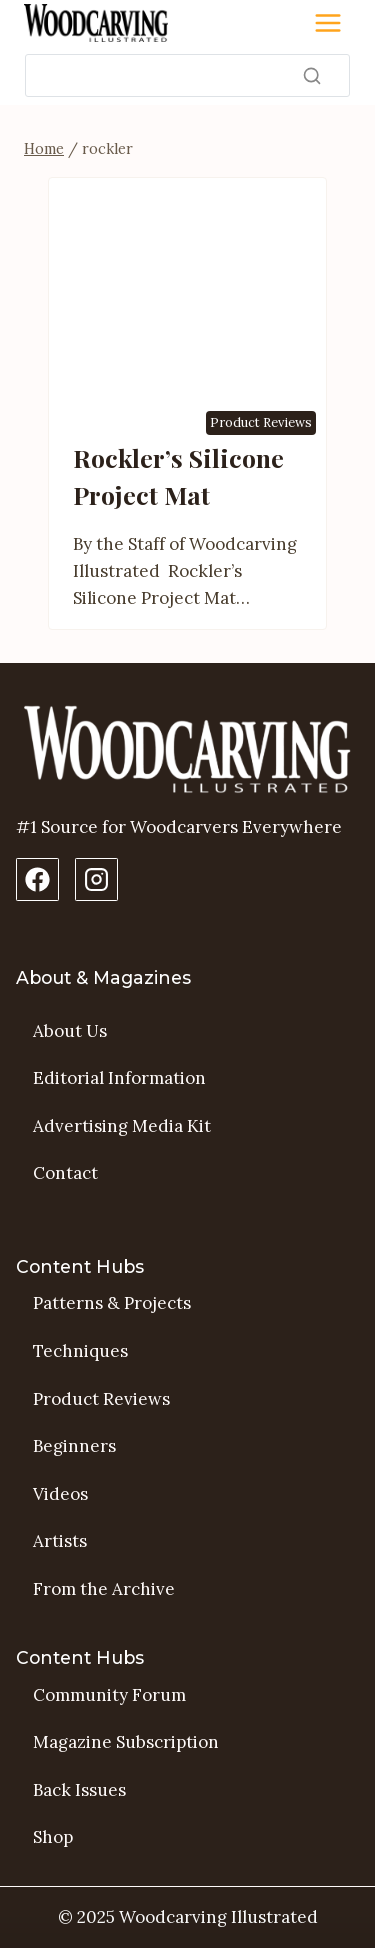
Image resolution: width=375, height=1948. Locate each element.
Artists (60, 1541)
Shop (53, 1837)
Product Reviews (261, 422)
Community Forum (109, 1695)
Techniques (80, 1351)
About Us (70, 1031)
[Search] (187, 75)
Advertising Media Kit (122, 1126)
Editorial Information (119, 1078)
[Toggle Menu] (328, 23)
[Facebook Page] (37, 879)
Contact (65, 1173)
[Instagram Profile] (96, 879)
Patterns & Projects (112, 1303)
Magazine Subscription (126, 1742)
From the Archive (104, 1589)
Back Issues (79, 1790)
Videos (60, 1494)
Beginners (74, 1446)
